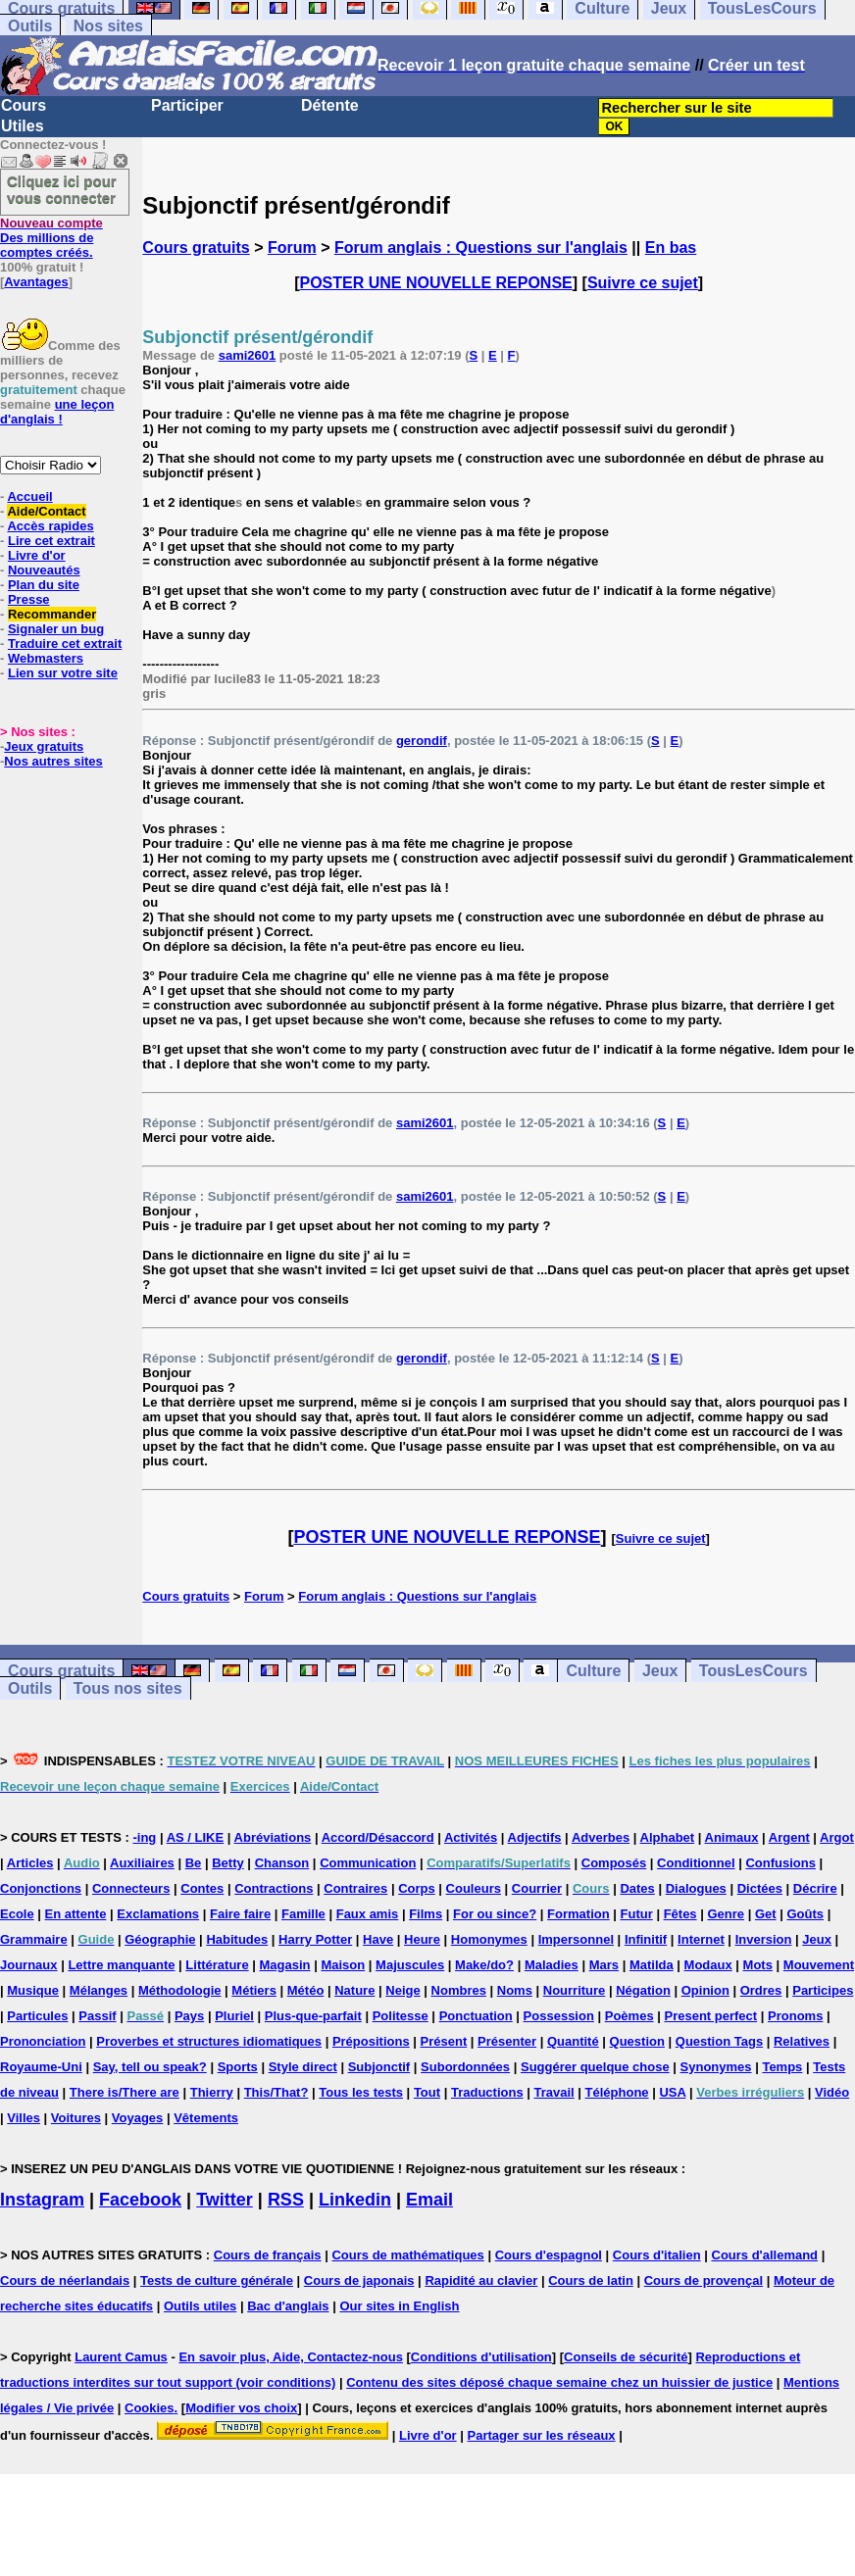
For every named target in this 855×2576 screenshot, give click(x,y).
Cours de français (268, 2255)
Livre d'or (37, 555)
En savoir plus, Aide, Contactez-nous (290, 2357)
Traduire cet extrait (65, 643)
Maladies (551, 1964)
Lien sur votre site (63, 673)
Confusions (780, 1863)
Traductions (487, 2092)
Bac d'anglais (287, 2306)
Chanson (282, 1863)
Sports (238, 2066)
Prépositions (371, 2041)
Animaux (732, 1837)
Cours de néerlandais (64, 2280)
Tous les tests (361, 2092)
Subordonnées (465, 2066)
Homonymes (489, 1939)
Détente (330, 105)
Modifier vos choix (241, 2408)
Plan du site (43, 584)
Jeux (660, 1670)
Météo (306, 1990)
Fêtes (680, 1914)
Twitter (224, 2199)
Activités (470, 1837)
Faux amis (367, 1914)
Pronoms (795, 2015)
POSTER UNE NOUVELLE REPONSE (436, 282)
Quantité (573, 2041)
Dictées (759, 1888)
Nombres (458, 1990)
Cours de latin (590, 2280)
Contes (202, 1888)
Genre (725, 1914)
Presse (29, 599)
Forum (292, 247)
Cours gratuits (195, 247)
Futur (637, 1914)
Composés (613, 1863)
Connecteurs (131, 1888)
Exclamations (158, 1914)
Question (637, 2041)
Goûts (805, 1914)
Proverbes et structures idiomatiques (209, 2041)
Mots (758, 1964)
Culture (593, 1670)
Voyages (138, 2117)
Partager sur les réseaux (542, 2435)
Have (378, 1939)
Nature (354, 1990)
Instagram (42, 2199)
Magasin (285, 1964)
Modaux (708, 1964)
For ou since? (494, 1914)
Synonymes (716, 2066)
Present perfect (711, 2015)
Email (429, 2199)
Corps (416, 1888)
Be (193, 1863)
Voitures (76, 2117)
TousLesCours (753, 1670)
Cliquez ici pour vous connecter (62, 189)
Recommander (52, 614)
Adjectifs (535, 1837)
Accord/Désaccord (378, 1837)
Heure (422, 1939)
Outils (30, 26)
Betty (228, 1863)
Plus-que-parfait (313, 2015)
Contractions (273, 1888)
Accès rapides (50, 526)
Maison (343, 1964)
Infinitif (646, 1939)
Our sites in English (399, 2306)
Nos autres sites (53, 761)
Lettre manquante (121, 1964)
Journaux (29, 1964)
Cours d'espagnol (548, 2255)
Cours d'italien (657, 2255)
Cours (23, 105)
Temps (782, 2066)
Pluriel (234, 2015)
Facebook (140, 2199)
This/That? (276, 2092)
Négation (643, 1990)
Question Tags (719, 2041)
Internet (701, 1939)
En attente (76, 1914)
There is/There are (124, 2092)
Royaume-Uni (41, 2066)
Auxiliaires (142, 1863)
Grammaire (34, 1939)
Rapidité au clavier (481, 2280)
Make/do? (484, 1964)
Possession (559, 2015)
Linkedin (355, 2199)
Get (766, 1914)
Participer (187, 105)
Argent (789, 1837)
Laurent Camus (121, 2357)
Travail (554, 2092)
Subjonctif (379, 2066)
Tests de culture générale (216, 2280)
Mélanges (98, 1990)
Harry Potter (315, 1939)
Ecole (17, 1914)
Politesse (400, 2015)
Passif (97, 2015)
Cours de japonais (359, 2280)
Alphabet (667, 1837)
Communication (368, 1863)
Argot (837, 1837)
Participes (822, 1990)
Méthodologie (180, 1990)
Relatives (802, 2041)
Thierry (211, 2092)
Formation (578, 1914)
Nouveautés (44, 570)
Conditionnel (695, 1863)
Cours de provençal (703, 2280)
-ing (144, 1837)
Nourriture (574, 1990)
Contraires (355, 1888)
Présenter (507, 2041)
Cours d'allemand (765, 2255)
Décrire (815, 1888)
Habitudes (237, 1939)
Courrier (537, 1888)
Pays (189, 2015)
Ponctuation (476, 2015)
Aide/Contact (46, 511)
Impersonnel (576, 1939)
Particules (37, 2015)
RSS (286, 2199)
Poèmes (629, 2015)
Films (425, 1914)
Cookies (150, 2408)
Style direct (303, 2066)
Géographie (160, 1939)
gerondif (421, 740)
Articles (30, 1863)
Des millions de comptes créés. (51, 238)
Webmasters (45, 658)
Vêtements (206, 2117)
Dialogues (696, 1888)
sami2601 (248, 355)
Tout (427, 2092)
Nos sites (108, 26)
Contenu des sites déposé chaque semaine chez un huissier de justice (559, 2382)
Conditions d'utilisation (481, 2357)
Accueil (29, 496)
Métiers (254, 1990)
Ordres (761, 1990)
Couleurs (473, 1888)
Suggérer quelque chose (595, 2066)
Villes (23, 2117)
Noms (514, 1990)
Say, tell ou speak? (150, 2066)
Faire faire (240, 1914)
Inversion (763, 1939)
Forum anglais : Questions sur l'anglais (481, 247)
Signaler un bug (56, 628)
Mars (604, 1964)
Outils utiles (200, 2306)
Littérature (216, 1964)
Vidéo (832, 2092)
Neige (402, 1990)
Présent (444, 2041)
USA (672, 2092)
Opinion (705, 1990)
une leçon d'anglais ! (57, 411)
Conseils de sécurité (625, 2357)
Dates (637, 1888)
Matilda (651, 1964)
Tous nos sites (128, 1688)
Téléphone (617, 2092)
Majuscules (410, 1964)
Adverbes (600, 1837)
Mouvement (818, 1964)
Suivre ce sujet (642, 282)
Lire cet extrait (51, 540)
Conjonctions (40, 1888)
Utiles (22, 126)
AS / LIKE (196, 1837)
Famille (303, 1914)
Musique (33, 1990)
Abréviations (273, 1837)
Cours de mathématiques (407, 2255)
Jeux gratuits (43, 746)
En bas (670, 247)
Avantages (36, 281)
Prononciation (42, 2041)
